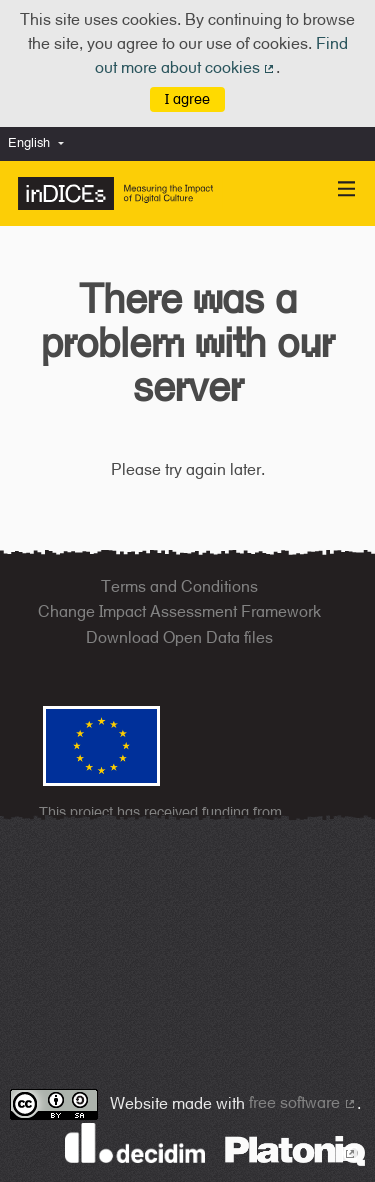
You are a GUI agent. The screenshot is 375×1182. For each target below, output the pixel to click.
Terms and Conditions (179, 586)
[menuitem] (41, 143)
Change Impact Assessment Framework (179, 611)
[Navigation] (347, 189)
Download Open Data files (179, 637)
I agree (187, 98)
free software (303, 1102)
